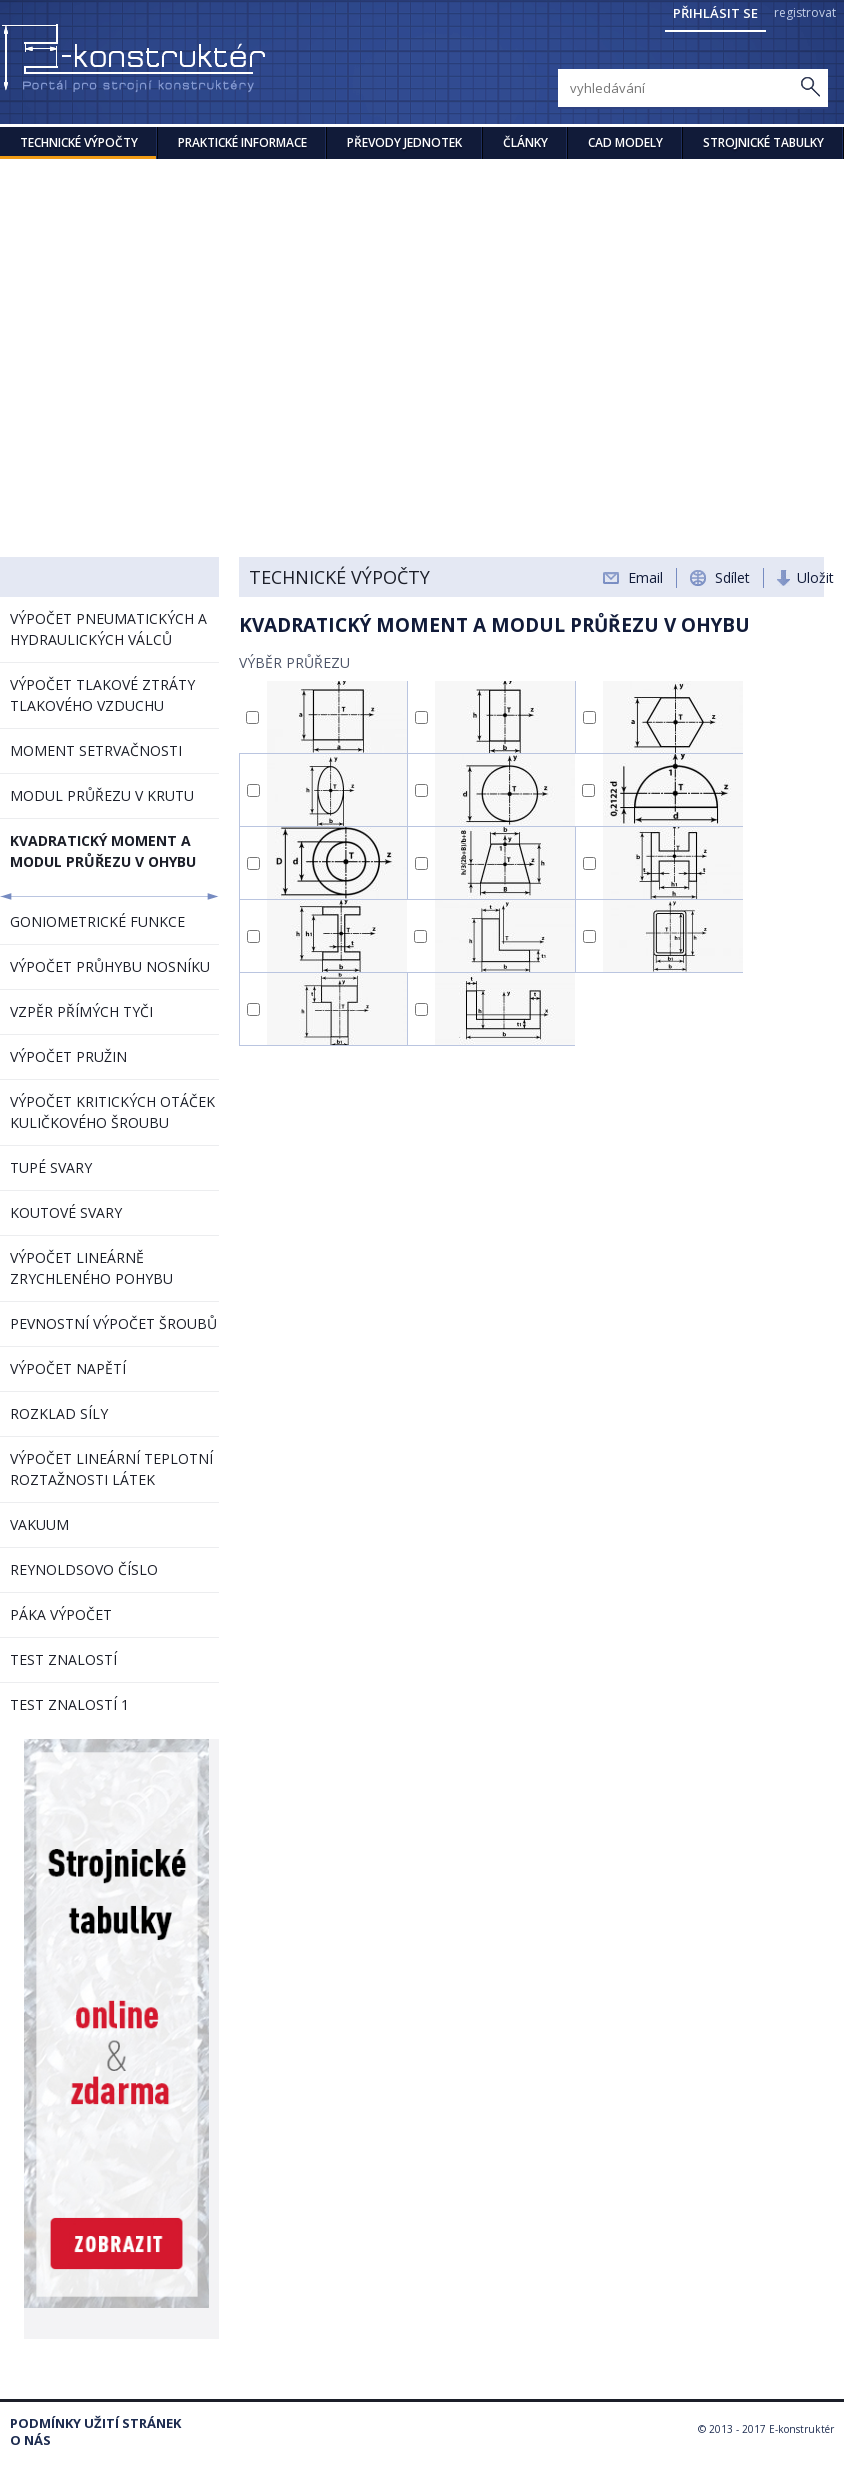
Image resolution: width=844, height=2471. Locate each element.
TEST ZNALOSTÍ (63, 1659)
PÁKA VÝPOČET (61, 1614)
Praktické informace (242, 142)
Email (645, 577)
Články (525, 142)
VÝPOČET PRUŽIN (68, 1056)
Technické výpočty (79, 142)
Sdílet (732, 577)
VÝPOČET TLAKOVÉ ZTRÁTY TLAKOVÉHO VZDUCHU (102, 695)
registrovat (805, 12)
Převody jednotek (404, 142)
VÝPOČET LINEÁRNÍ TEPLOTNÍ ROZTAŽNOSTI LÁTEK (111, 1469)
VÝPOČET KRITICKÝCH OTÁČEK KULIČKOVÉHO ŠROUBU (112, 1112)
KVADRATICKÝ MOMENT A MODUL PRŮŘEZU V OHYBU (103, 851)
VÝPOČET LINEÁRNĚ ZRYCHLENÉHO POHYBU (91, 1268)
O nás (30, 2440)
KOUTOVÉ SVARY (66, 1212)
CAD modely (625, 142)
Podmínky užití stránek (95, 2423)
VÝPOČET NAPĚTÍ (68, 1368)
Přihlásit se (715, 13)
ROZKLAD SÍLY (59, 1413)
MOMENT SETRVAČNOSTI (96, 750)
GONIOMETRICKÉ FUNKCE (97, 921)
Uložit (815, 577)
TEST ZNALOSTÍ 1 (69, 1704)
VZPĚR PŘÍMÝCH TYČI (81, 1011)
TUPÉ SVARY (51, 1167)
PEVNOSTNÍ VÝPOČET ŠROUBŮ (113, 1323)
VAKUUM (39, 1524)
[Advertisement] (422, 309)
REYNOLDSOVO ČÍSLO (84, 1569)
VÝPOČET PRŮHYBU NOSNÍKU (110, 966)
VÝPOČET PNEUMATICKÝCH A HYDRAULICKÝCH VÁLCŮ (108, 629)
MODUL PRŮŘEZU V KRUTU (102, 795)
